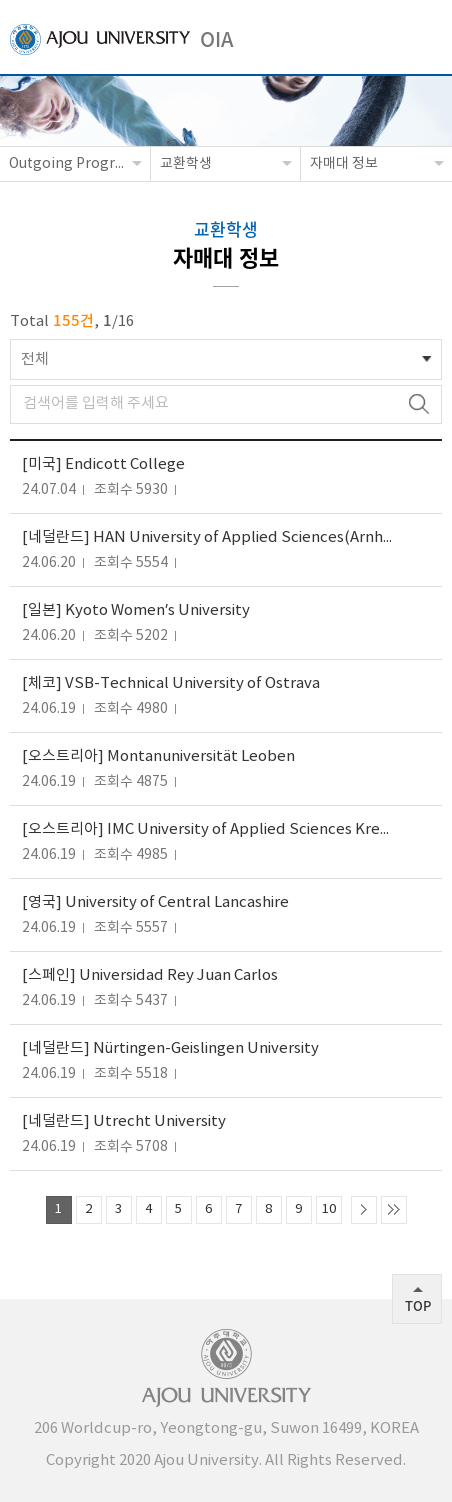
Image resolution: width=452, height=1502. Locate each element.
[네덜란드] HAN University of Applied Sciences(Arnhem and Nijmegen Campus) (211, 537)
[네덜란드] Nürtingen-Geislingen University (170, 1048)
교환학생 (186, 164)
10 (329, 1209)
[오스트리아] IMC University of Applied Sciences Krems (211, 829)
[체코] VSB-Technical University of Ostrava (171, 683)
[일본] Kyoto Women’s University (136, 610)
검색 (418, 404)
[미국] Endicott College (103, 464)
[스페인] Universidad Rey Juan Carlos (150, 975)
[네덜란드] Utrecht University (124, 1121)
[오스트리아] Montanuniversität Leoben (158, 756)
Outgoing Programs (76, 164)
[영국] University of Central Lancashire (155, 902)
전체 (35, 359)
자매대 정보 (344, 164)
